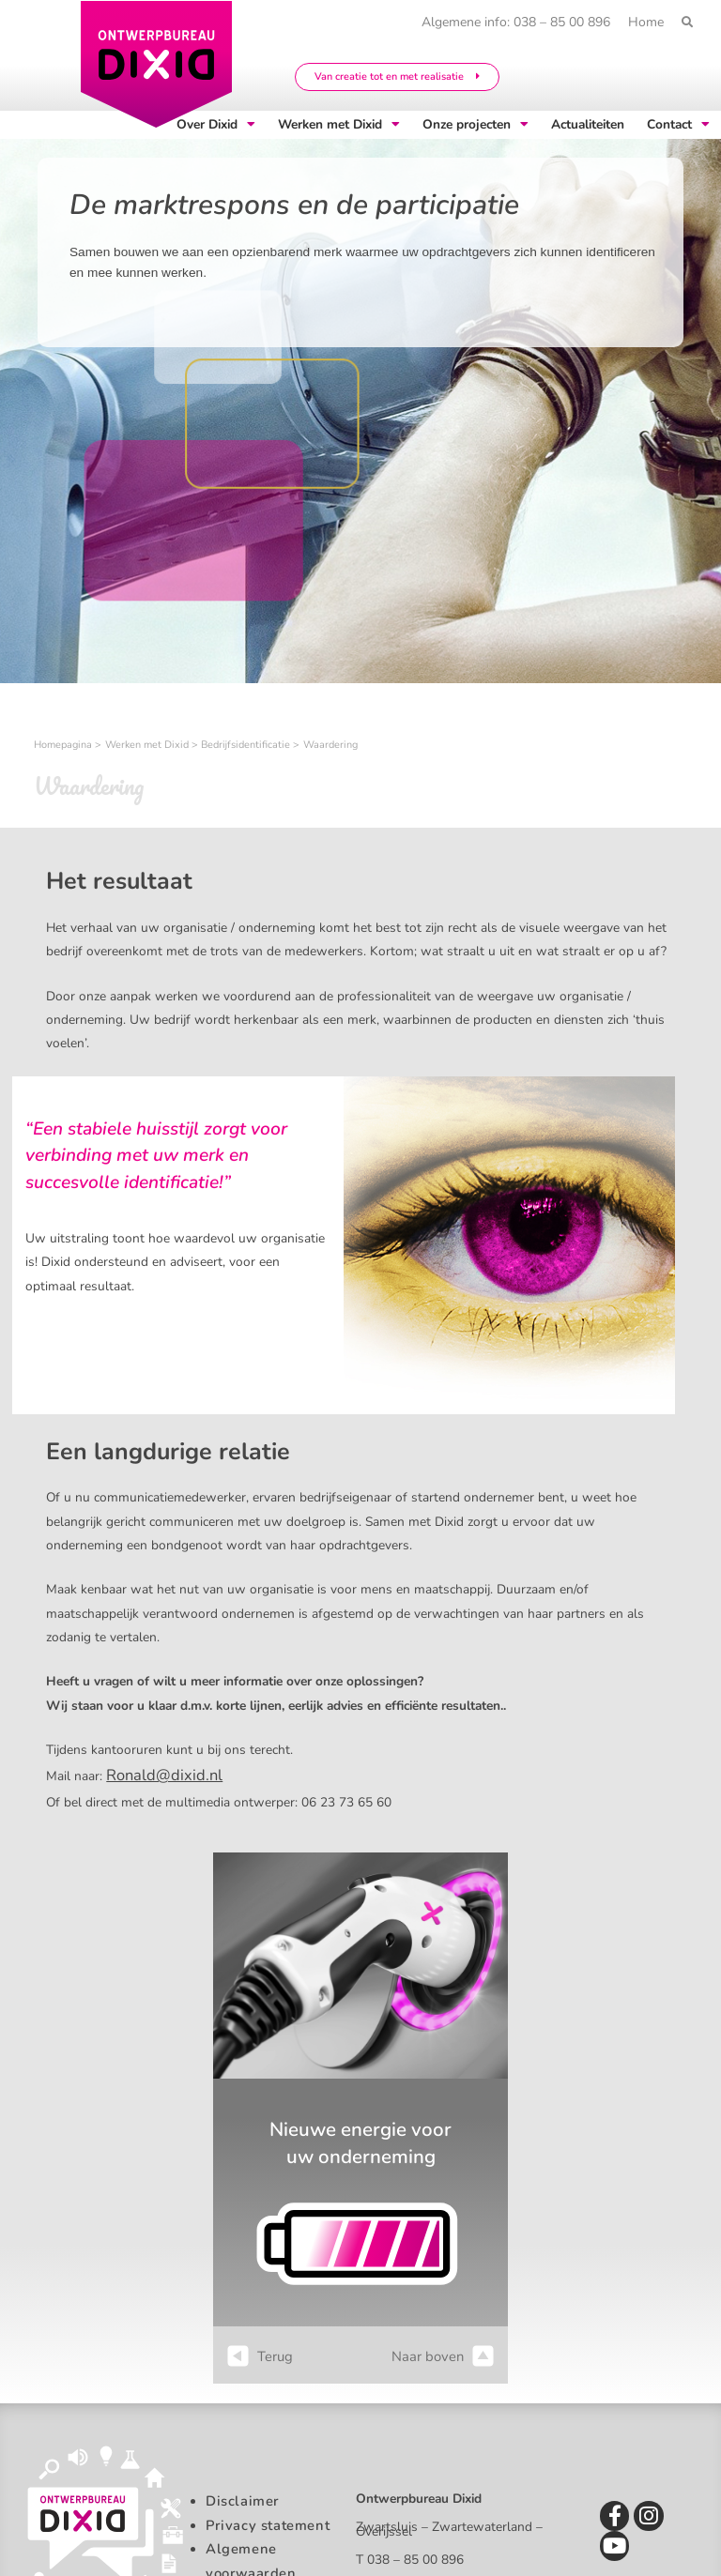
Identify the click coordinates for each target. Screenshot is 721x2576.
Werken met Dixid (339, 125)
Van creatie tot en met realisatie (397, 76)
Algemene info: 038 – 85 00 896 (508, 22)
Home (643, 22)
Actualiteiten (587, 124)
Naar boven (445, 2351)
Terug (258, 2351)
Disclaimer (238, 2495)
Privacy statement (262, 2518)
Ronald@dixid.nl (153, 1772)
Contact (678, 125)
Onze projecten (475, 125)
